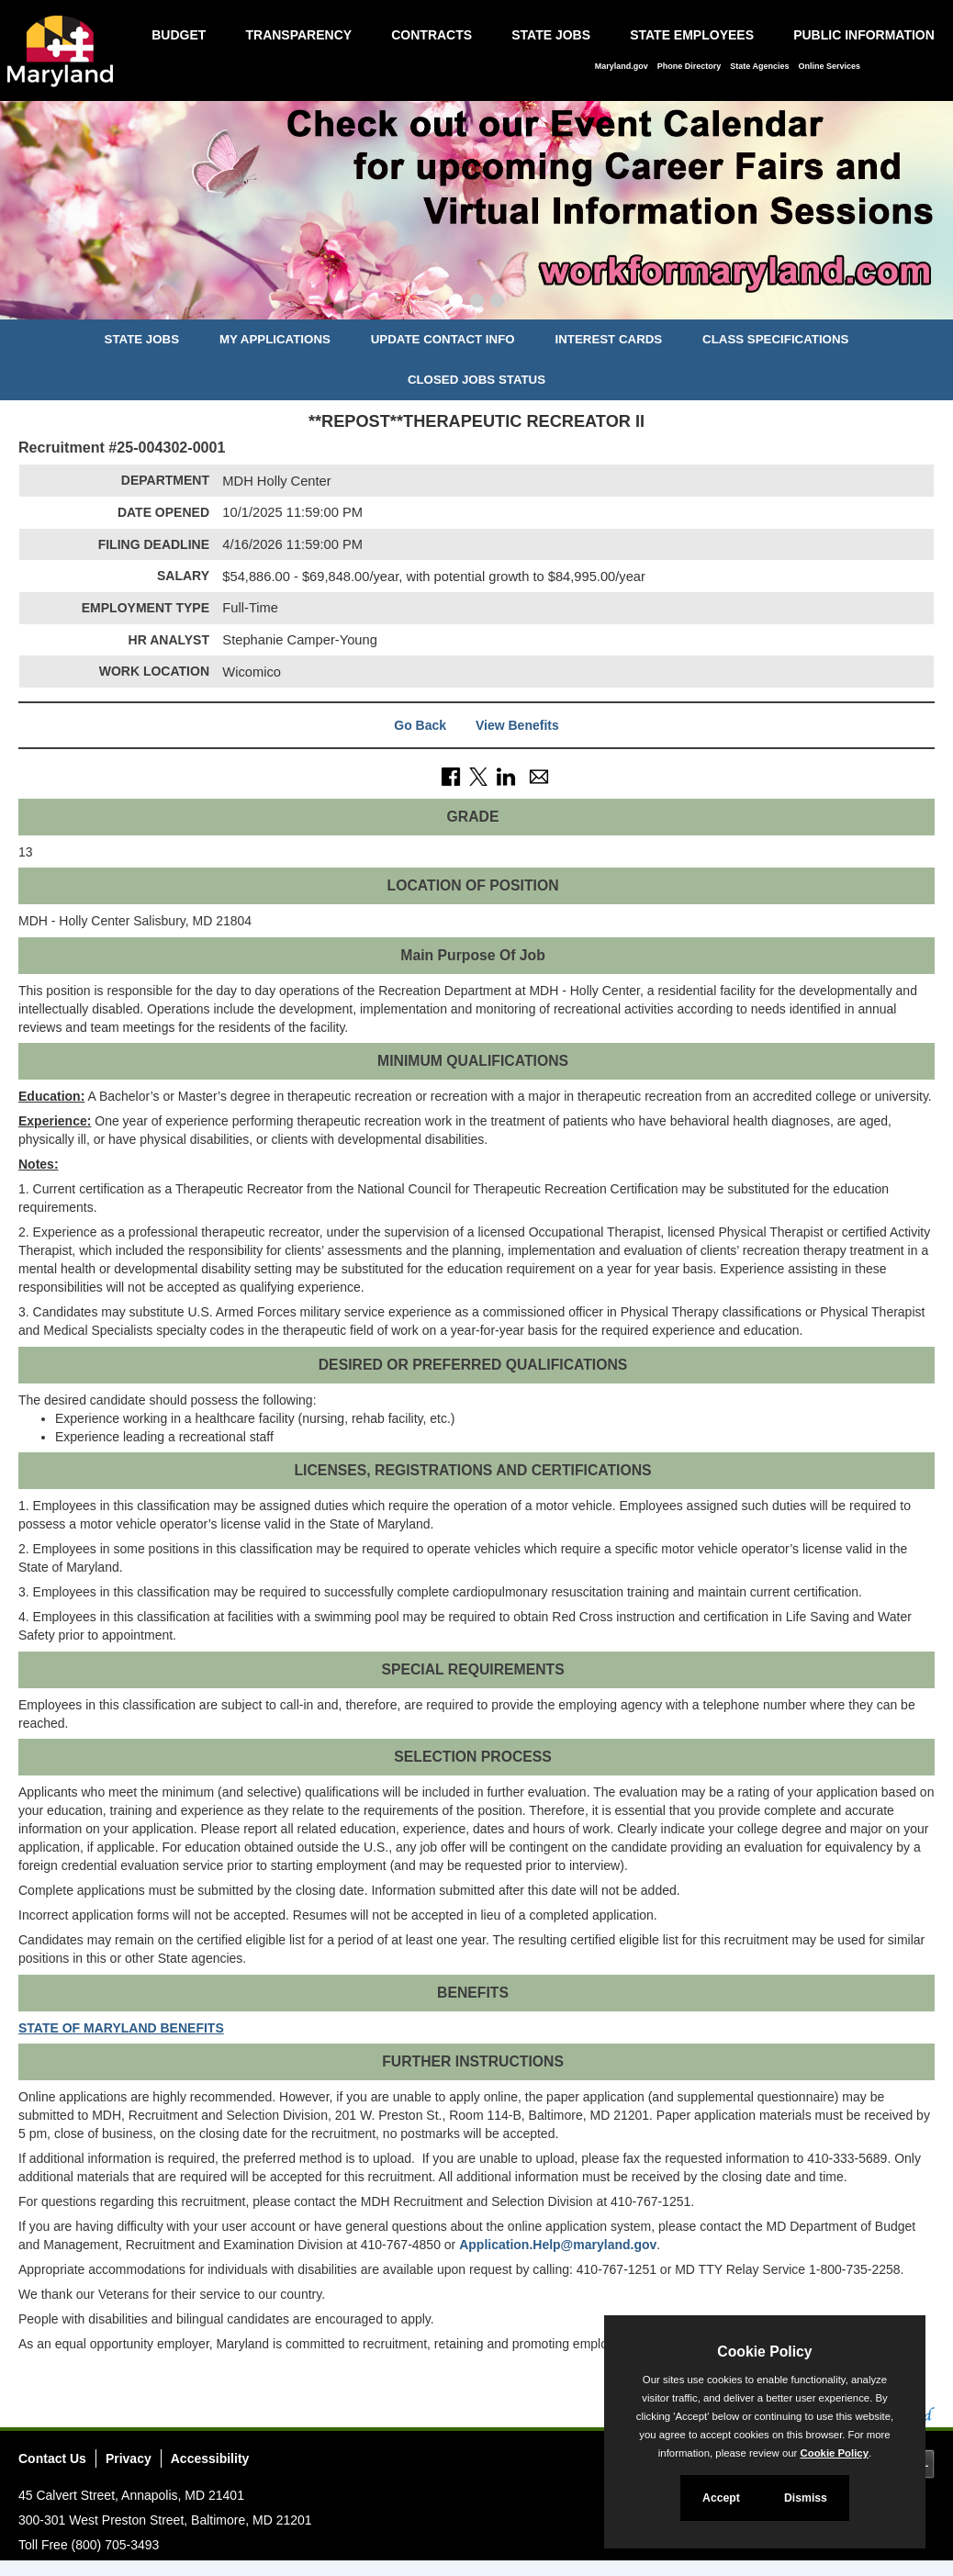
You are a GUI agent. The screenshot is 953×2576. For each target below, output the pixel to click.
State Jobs (550, 35)
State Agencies (759, 66)
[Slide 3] (497, 303)
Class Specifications (775, 339)
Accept (721, 2498)
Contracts (431, 35)
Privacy (128, 2458)
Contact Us (52, 2458)
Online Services (829, 66)
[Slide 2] (477, 303)
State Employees (692, 35)
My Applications (275, 339)
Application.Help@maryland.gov (557, 2244)
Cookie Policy (764, 2351)
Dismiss (805, 2498)
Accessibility (210, 2458)
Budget (178, 35)
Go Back (420, 725)
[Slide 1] (456, 303)
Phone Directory (689, 66)
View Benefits (517, 725)
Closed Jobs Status (476, 379)
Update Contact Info (443, 339)
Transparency (298, 35)
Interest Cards (608, 339)
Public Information (864, 35)
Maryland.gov (621, 66)
